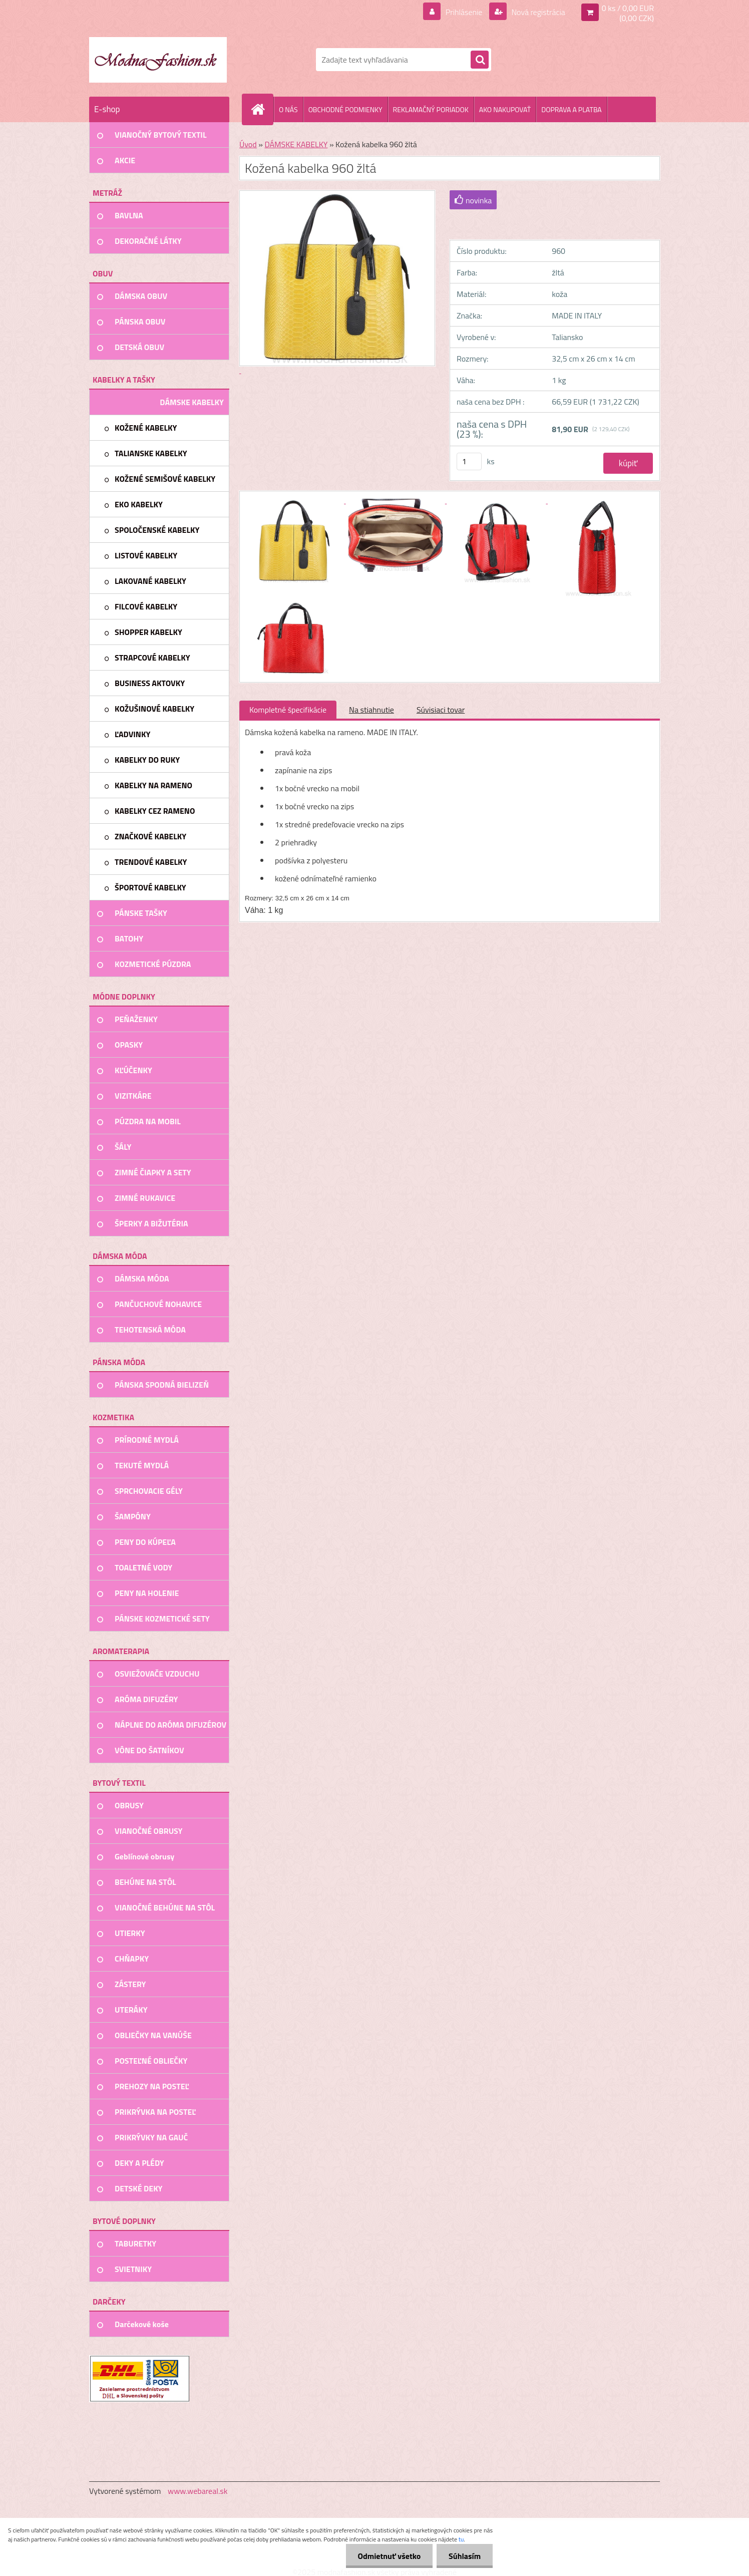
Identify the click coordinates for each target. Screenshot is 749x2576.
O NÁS (288, 109)
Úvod (248, 144)
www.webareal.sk (198, 2491)
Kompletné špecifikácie (287, 710)
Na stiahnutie (371, 710)
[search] (480, 60)
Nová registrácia (537, 12)
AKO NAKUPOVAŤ (505, 109)
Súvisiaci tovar (441, 710)
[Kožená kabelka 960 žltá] (295, 500)
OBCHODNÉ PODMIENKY (345, 109)
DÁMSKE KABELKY (295, 144)
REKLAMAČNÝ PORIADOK (431, 109)
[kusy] (469, 461)
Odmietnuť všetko (387, 2556)
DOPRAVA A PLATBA (571, 109)
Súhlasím (464, 2556)
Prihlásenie (464, 12)
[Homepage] (261, 109)
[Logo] (158, 60)
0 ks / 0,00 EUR (628, 8)
